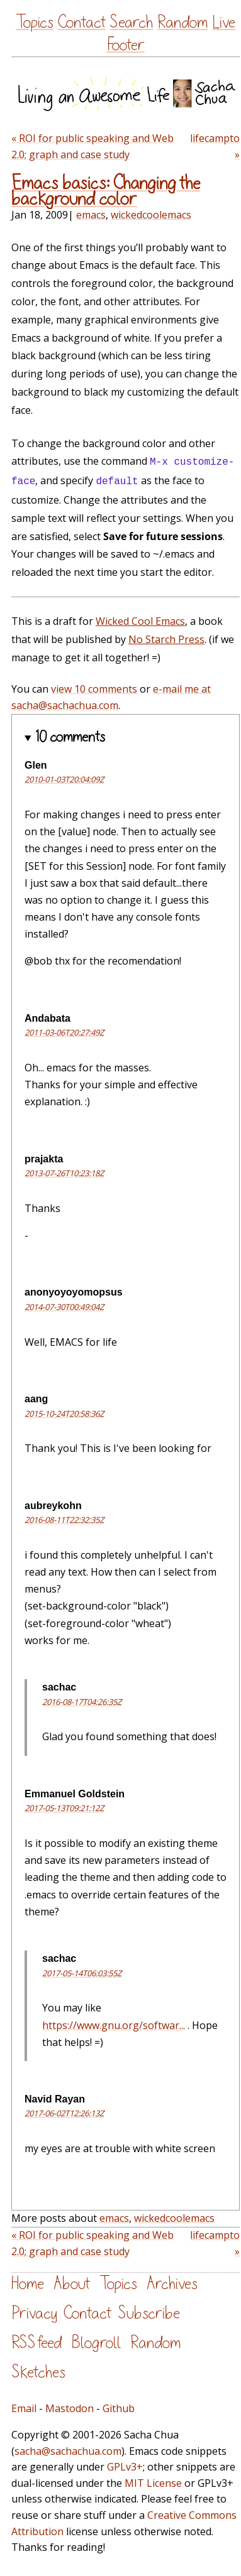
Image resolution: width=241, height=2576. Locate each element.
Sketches (38, 2372)
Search (131, 22)
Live (223, 22)
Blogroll (96, 2342)
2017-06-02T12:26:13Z (64, 2113)
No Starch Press (166, 639)
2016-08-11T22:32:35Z (64, 1519)
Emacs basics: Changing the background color (105, 191)
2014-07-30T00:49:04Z (64, 1306)
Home (27, 2283)
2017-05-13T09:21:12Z (64, 1808)
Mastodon (69, 2408)
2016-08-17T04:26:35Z (81, 1701)
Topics (34, 22)
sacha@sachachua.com (67, 2451)
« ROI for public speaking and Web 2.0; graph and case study (92, 146)
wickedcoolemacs (151, 215)
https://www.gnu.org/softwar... (113, 2025)
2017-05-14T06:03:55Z (81, 1973)
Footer (126, 44)
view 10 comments (94, 689)
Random (182, 22)
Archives (172, 2283)
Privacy (34, 2313)
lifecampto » (215, 146)
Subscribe (149, 2313)
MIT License (153, 2483)
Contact (82, 22)
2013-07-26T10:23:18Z (64, 1173)
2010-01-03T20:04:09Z (64, 779)
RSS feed (36, 2342)
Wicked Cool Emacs (140, 621)
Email (23, 2408)
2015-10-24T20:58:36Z (64, 1413)
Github (119, 2408)
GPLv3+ (125, 2467)
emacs (91, 215)
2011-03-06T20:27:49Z (64, 1032)
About (71, 2283)
